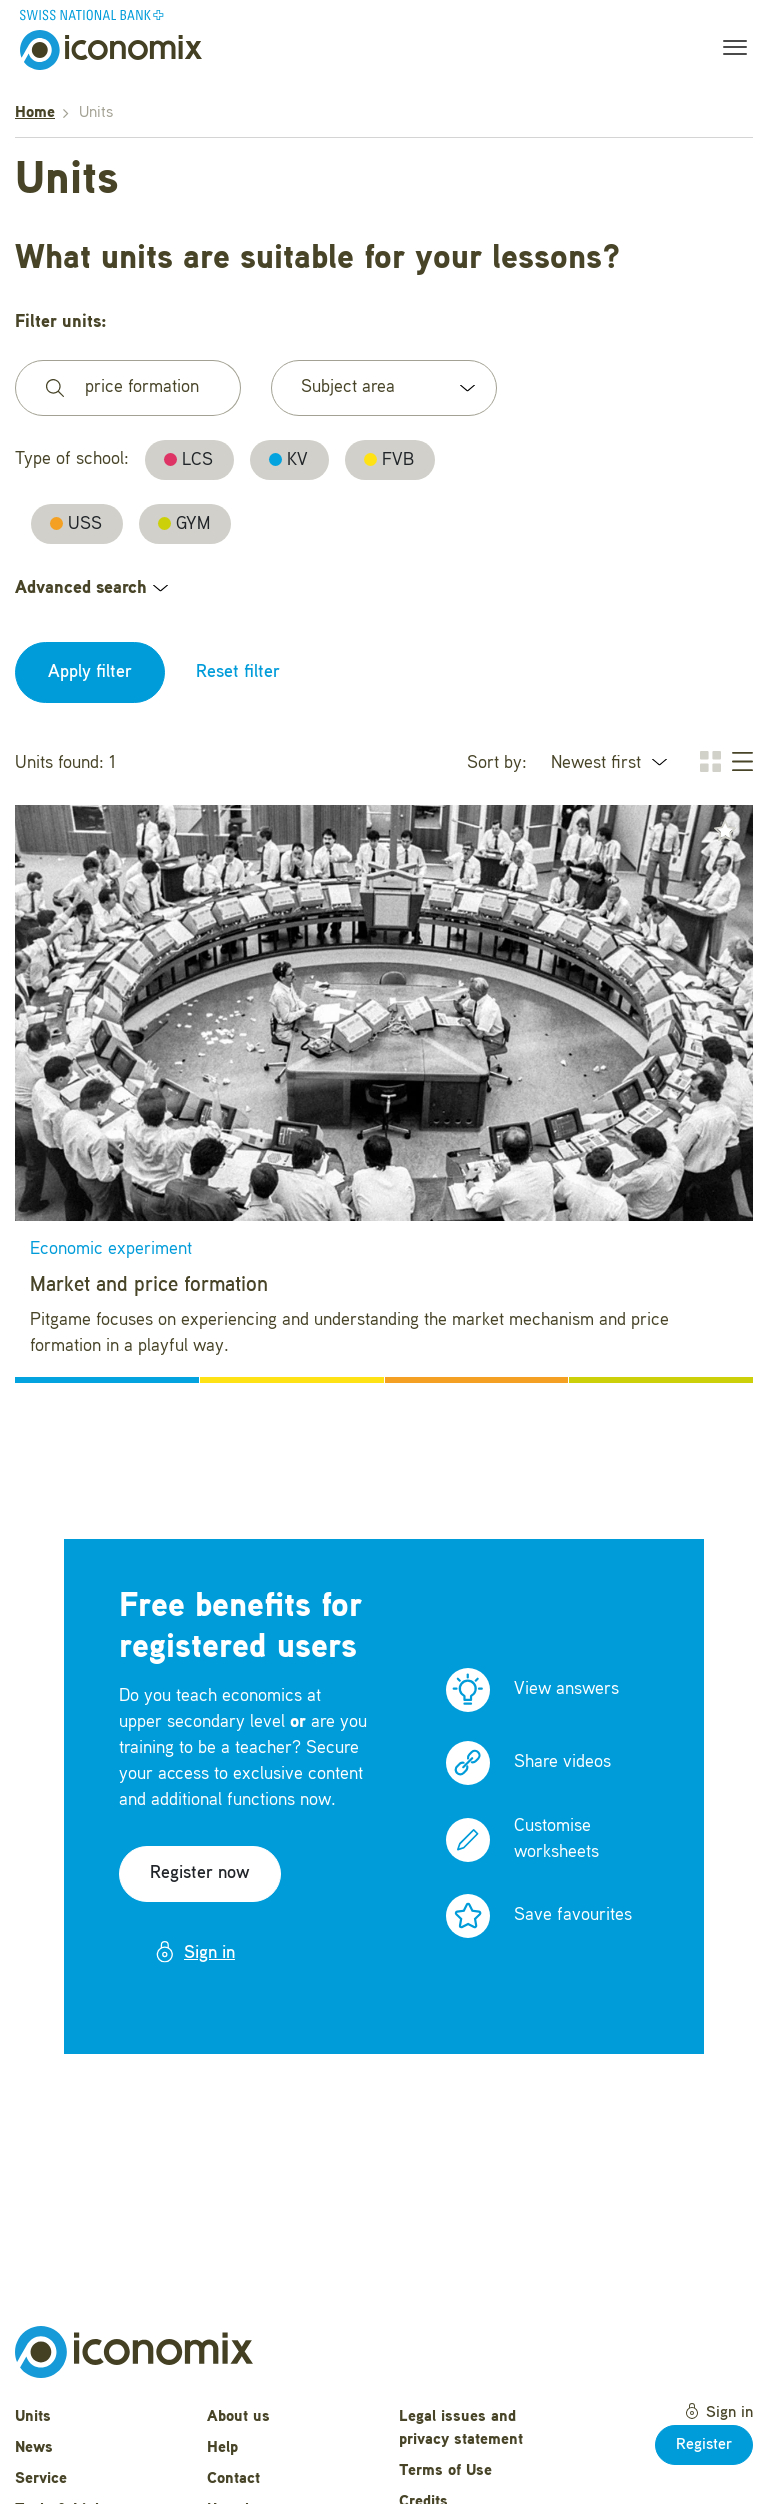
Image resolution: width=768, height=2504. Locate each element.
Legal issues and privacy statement (461, 2428)
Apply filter (90, 672)
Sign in (194, 1952)
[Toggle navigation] (729, 50)
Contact (233, 2479)
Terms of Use (445, 2471)
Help (222, 2448)
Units (33, 2417)
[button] (725, 831)
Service (41, 2479)
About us (238, 2417)
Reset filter (238, 672)
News (34, 2448)
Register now (200, 1873)
